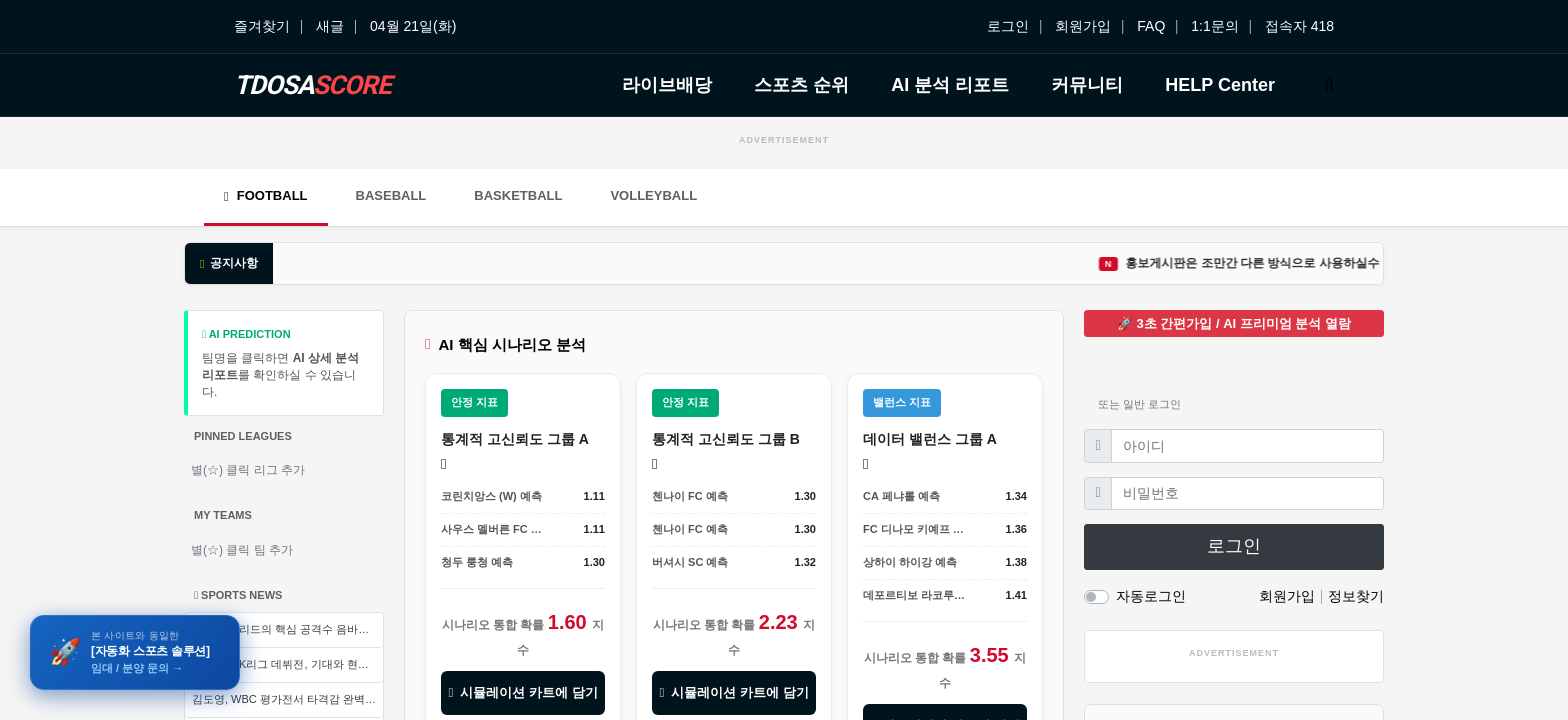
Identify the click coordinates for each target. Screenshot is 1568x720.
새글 (330, 26)
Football (266, 195)
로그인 (1008, 26)
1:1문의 (1214, 26)
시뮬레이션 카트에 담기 (522, 692)
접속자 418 (1299, 26)
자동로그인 (1151, 596)
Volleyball (653, 195)
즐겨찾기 (262, 26)
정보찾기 (1356, 596)
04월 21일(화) (413, 26)
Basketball (518, 195)
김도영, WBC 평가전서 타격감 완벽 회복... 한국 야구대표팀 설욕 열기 (287, 699)
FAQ (1151, 26)
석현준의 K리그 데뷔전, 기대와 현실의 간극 (287, 664)
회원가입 (1083, 26)
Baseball (391, 195)
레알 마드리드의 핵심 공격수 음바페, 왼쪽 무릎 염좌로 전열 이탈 (287, 629)
